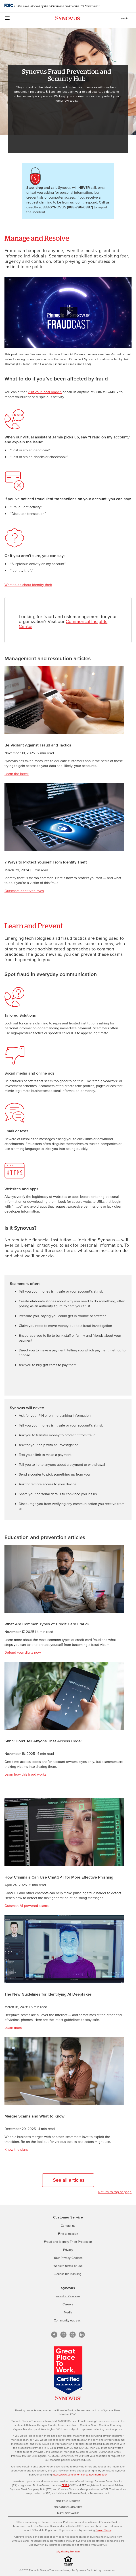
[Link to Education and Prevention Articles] (68, 2179)
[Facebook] (54, 2334)
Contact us (68, 2225)
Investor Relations (68, 2296)
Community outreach (68, 2320)
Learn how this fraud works (25, 1774)
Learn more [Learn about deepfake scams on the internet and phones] (13, 2027)
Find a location (68, 2233)
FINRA (65, 2485)
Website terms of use (68, 2266)
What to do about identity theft (28, 584)
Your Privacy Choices (68, 2257)
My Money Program (68, 2551)
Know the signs (16, 2149)
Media (68, 2312)
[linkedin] (81, 2334)
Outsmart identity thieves (24, 890)
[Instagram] (63, 2334)
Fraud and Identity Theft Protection (68, 2241)
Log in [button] (124, 18)
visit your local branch (45, 392)
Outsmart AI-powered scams (26, 1905)
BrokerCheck (103, 2530)
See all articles (68, 2180)
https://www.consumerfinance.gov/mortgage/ (79, 2475)
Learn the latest (16, 773)
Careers (68, 2304)
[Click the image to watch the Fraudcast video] (68, 312)
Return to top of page (115, 2191)
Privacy (68, 2249)
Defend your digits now (22, 1652)
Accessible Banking (68, 2274)
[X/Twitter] (72, 2334)
